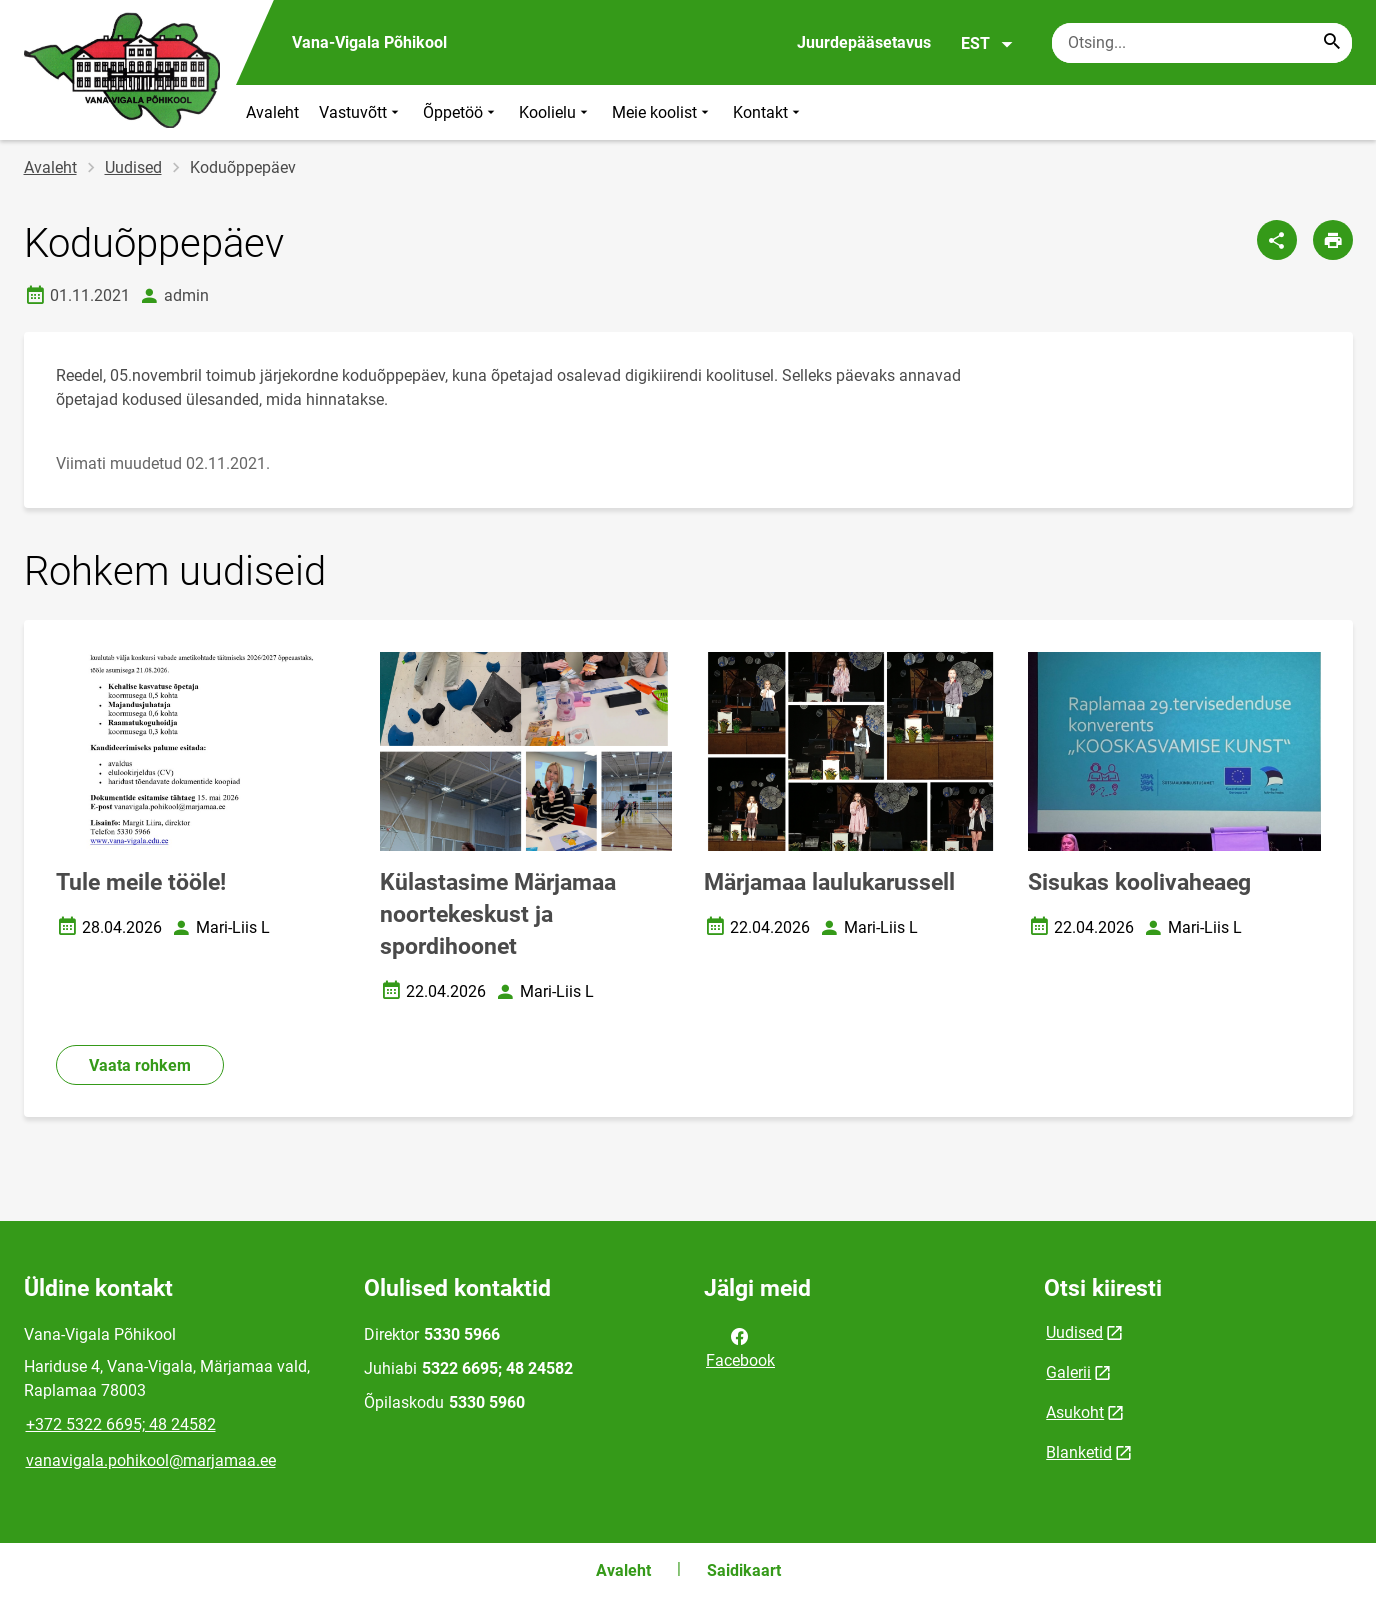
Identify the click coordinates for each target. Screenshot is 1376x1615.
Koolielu (555, 112)
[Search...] (1332, 43)
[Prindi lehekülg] (1333, 240)
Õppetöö (461, 112)
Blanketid (1079, 1452)
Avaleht (272, 112)
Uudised (133, 167)
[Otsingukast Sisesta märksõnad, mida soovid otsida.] (1202, 43)
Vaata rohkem (140, 1065)
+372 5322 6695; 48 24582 (121, 1424)
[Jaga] (1277, 240)
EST (987, 44)
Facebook (740, 1347)
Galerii (1068, 1372)
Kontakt (768, 112)
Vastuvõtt (361, 112)
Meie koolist (662, 112)
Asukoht (1075, 1412)
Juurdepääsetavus (864, 42)
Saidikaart (744, 1570)
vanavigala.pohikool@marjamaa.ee (151, 1460)
